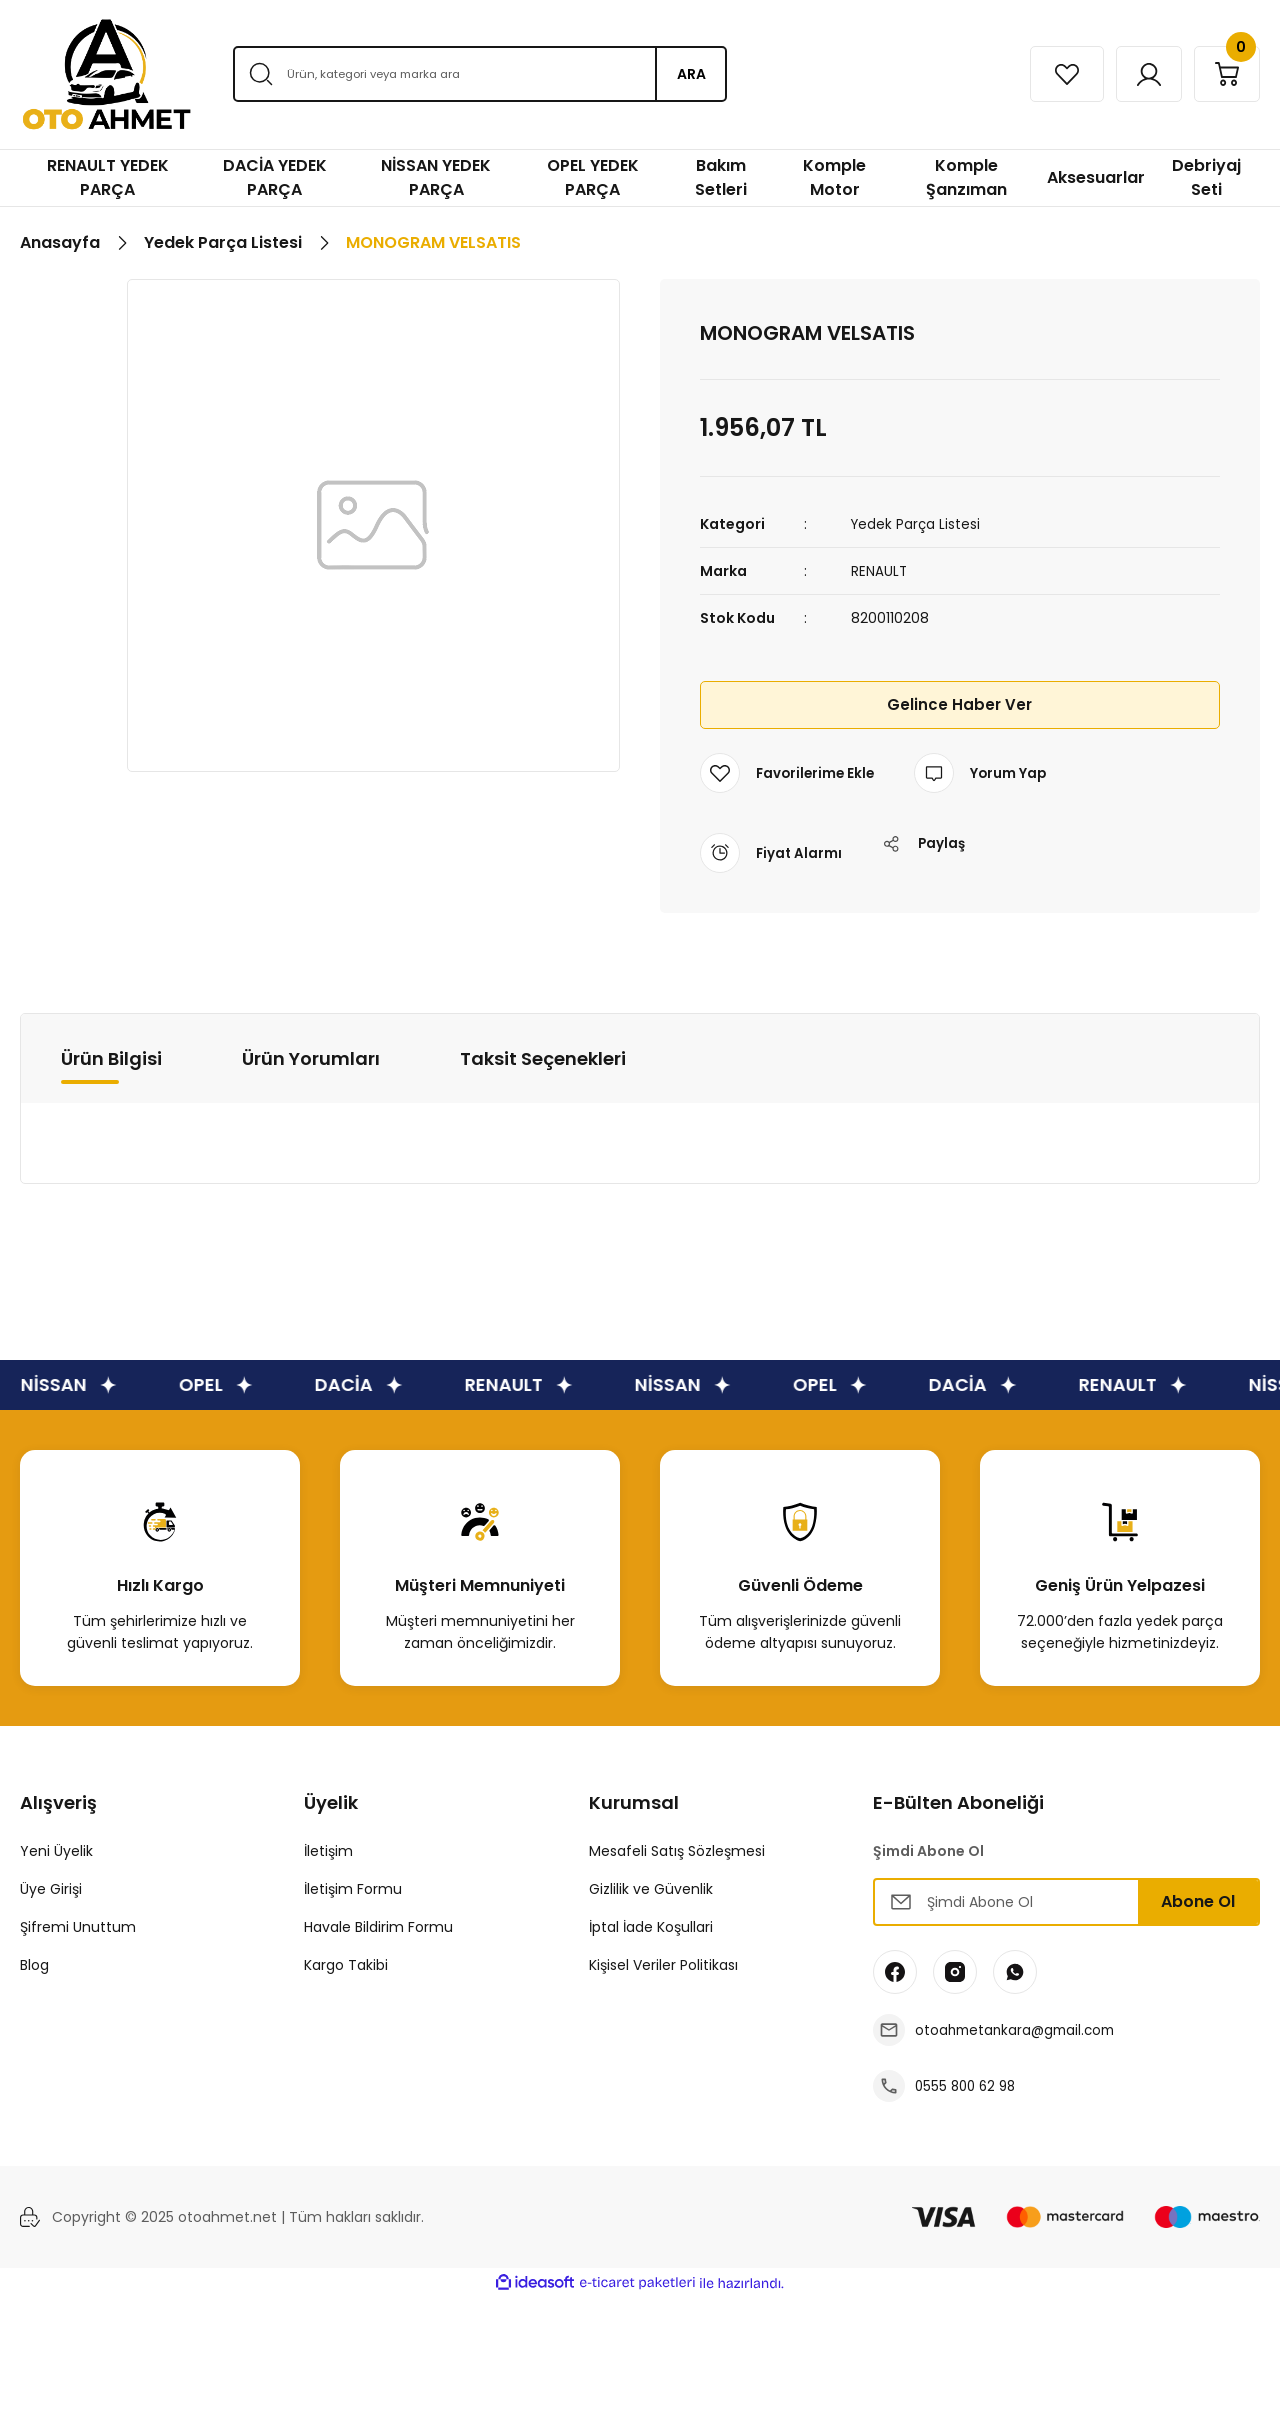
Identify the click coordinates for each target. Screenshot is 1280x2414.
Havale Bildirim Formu (378, 1927)
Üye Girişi (51, 1889)
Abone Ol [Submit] (1198, 1901)
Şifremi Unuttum (78, 1927)
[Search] (479, 74)
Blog (34, 1965)
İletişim (328, 1851)
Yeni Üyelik (56, 1851)
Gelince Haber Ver (959, 704)
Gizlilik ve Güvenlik (651, 1889)
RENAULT (879, 571)
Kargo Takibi (346, 1965)
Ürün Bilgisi (111, 1057)
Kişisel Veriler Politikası (663, 1965)
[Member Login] (1137, 74)
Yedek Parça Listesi (917, 524)
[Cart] (1223, 74)
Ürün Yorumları (311, 1057)
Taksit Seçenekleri (543, 1057)
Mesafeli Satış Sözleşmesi (677, 1851)
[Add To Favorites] (789, 773)
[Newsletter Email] (1066, 1902)
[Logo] (106, 74)
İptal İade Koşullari (651, 1927)
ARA (691, 74)
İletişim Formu (353, 1889)
